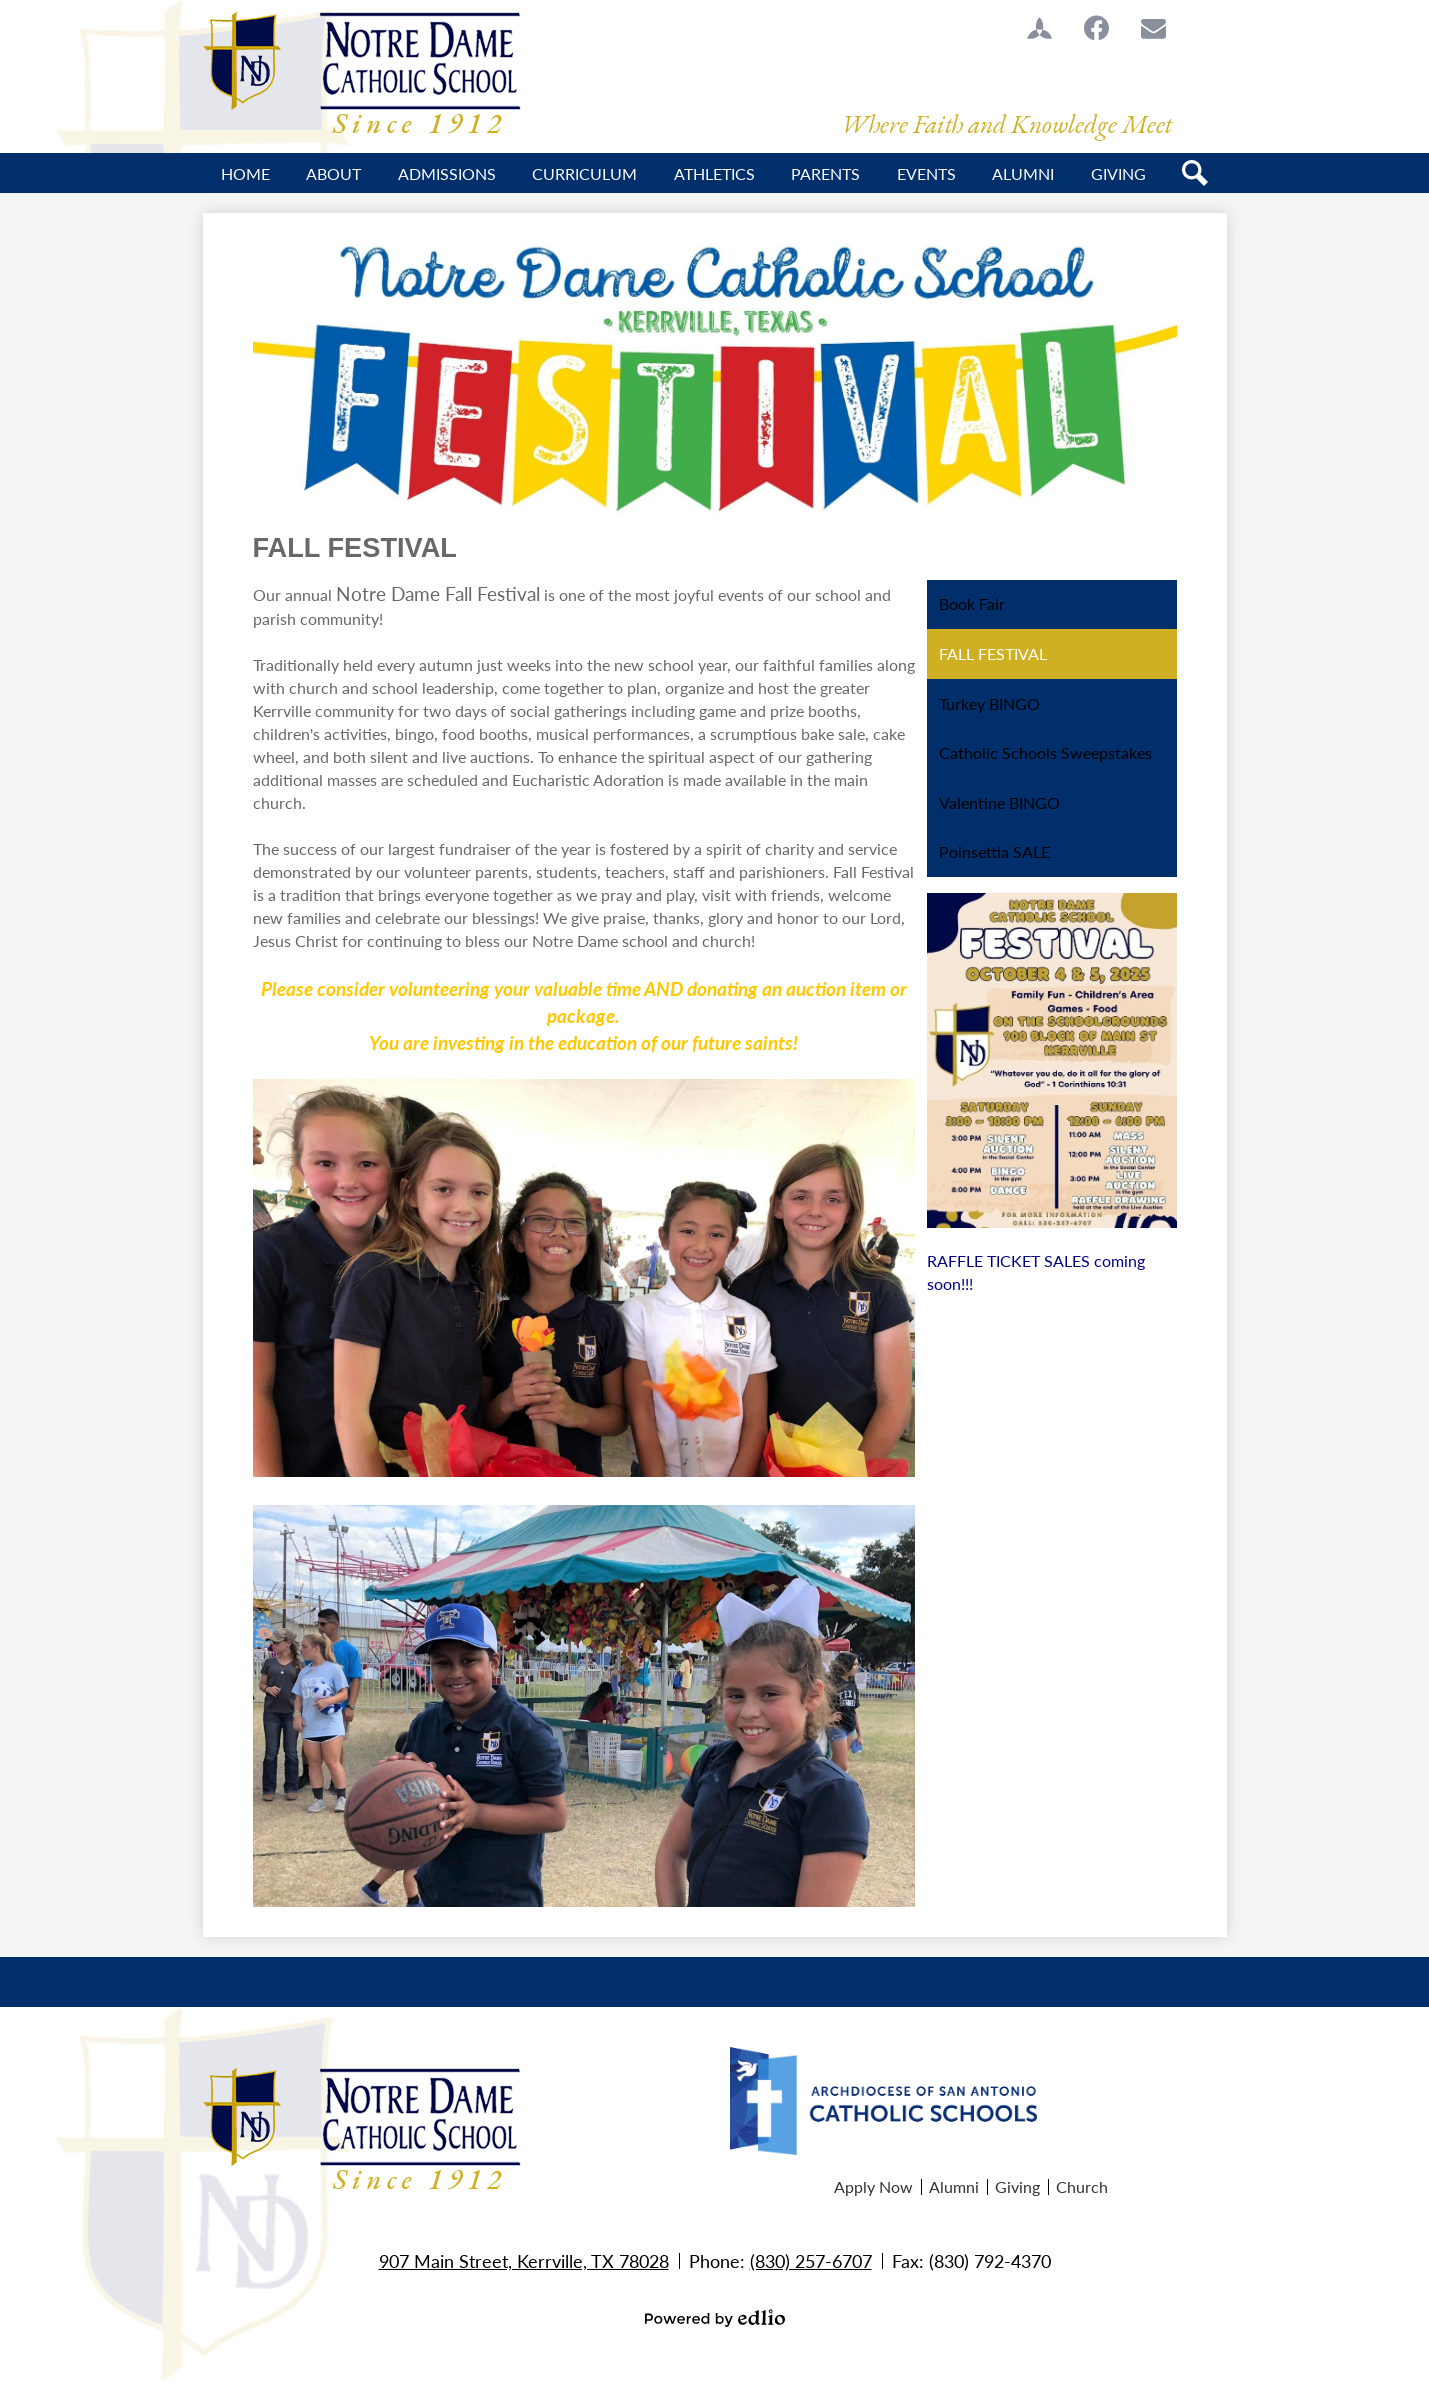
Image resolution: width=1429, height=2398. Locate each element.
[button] (333, 173)
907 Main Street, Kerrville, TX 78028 (524, 2260)
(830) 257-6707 (811, 2260)
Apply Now (873, 2186)
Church (1082, 2186)
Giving (1017, 2186)
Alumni (954, 2186)
